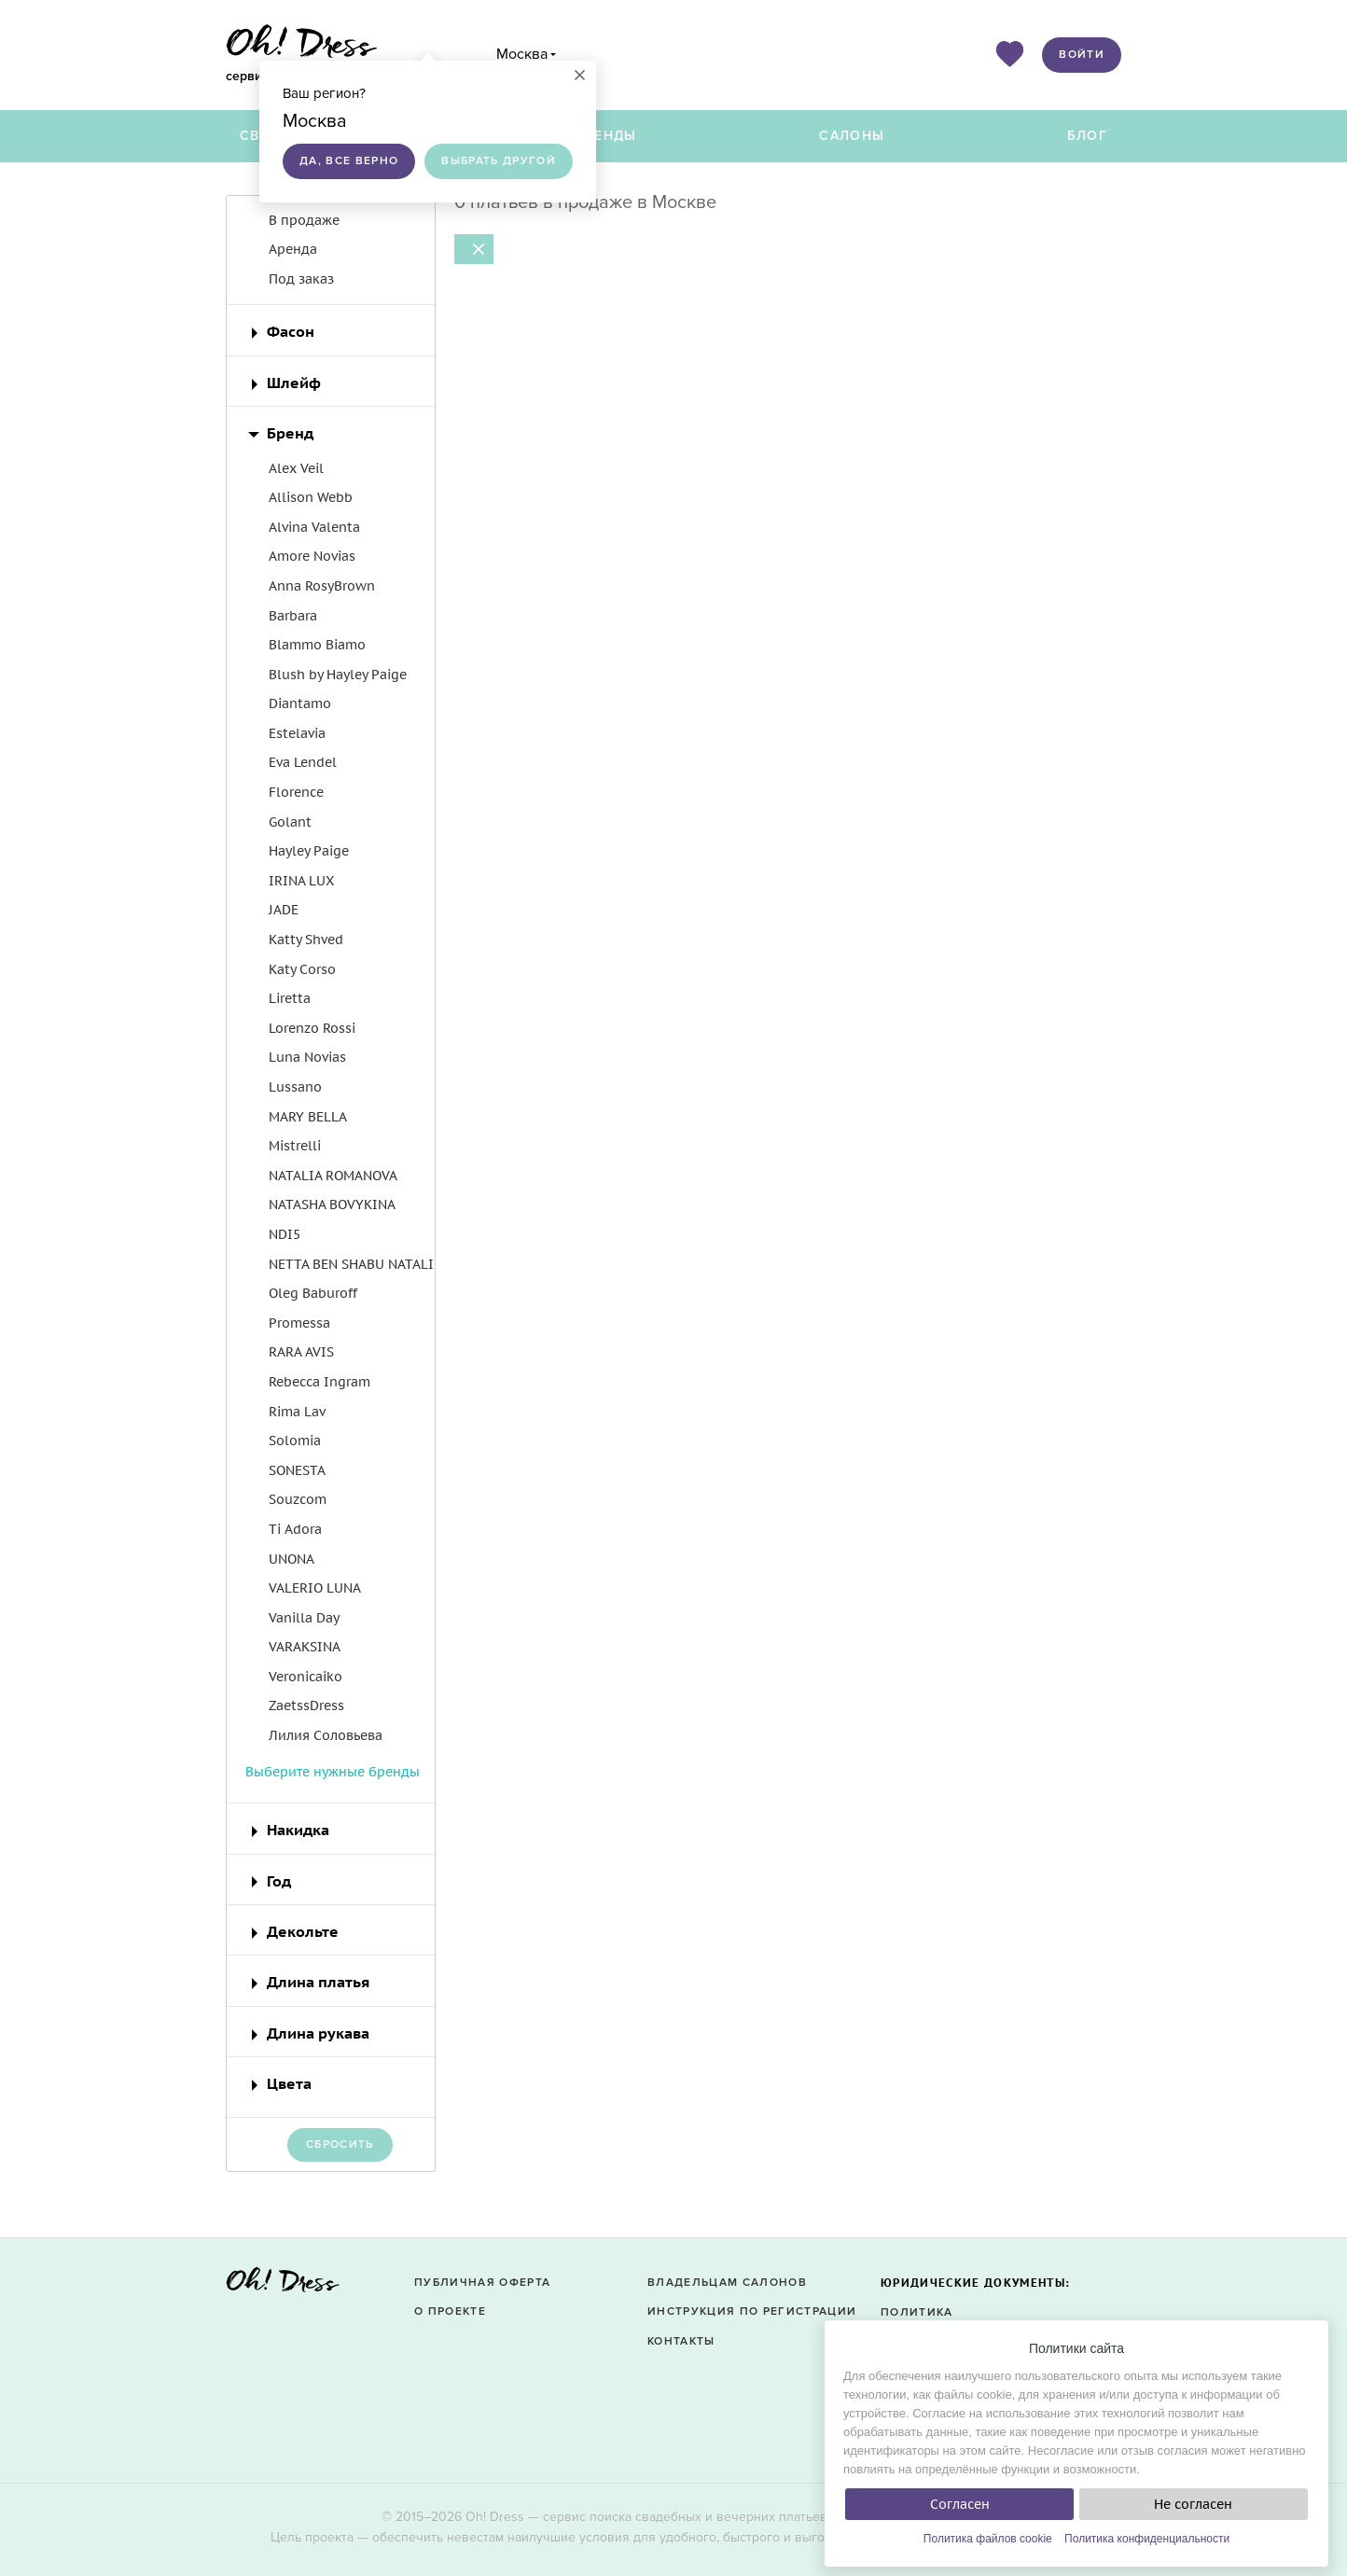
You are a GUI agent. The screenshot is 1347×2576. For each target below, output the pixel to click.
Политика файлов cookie (987, 2538)
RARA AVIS (301, 1352)
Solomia (295, 1440)
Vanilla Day (304, 1617)
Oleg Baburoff (313, 1293)
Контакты (681, 2341)
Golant (290, 822)
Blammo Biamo (317, 644)
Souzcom (297, 1499)
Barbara (293, 615)
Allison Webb (311, 497)
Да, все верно (348, 161)
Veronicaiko (305, 1676)
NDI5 (284, 1234)
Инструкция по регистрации (751, 2311)
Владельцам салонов (727, 2283)
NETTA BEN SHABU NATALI (351, 1264)
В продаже (304, 220)
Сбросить (340, 2144)
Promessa (299, 1323)
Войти (1081, 55)
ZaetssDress (306, 1705)
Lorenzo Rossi (312, 1028)
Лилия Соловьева (325, 1735)
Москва (522, 54)
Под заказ (301, 279)
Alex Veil (296, 468)
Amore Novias (312, 556)
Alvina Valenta (314, 527)
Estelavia (297, 733)
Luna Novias (307, 1057)
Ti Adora (295, 1529)
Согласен (960, 2504)
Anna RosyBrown (322, 586)
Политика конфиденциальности (1146, 2538)
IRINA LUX (301, 880)
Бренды (606, 136)
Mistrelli (295, 1145)
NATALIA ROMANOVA (333, 1175)
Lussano (295, 1087)
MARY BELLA (308, 1116)
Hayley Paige (309, 850)
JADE (284, 909)
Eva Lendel (303, 762)
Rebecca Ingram (319, 1381)
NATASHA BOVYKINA (332, 1204)
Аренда (293, 249)
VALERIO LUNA (315, 1588)
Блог (1087, 136)
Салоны (851, 136)
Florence (296, 792)
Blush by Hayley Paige (338, 674)
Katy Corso (302, 969)
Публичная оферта (482, 2283)
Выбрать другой (498, 161)
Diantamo (300, 703)
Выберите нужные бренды (332, 1771)
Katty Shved (306, 939)
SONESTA (297, 1470)
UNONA (291, 1559)
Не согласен (1193, 2504)
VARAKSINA (304, 1646)
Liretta (290, 998)
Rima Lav (297, 1411)
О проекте (450, 2311)
